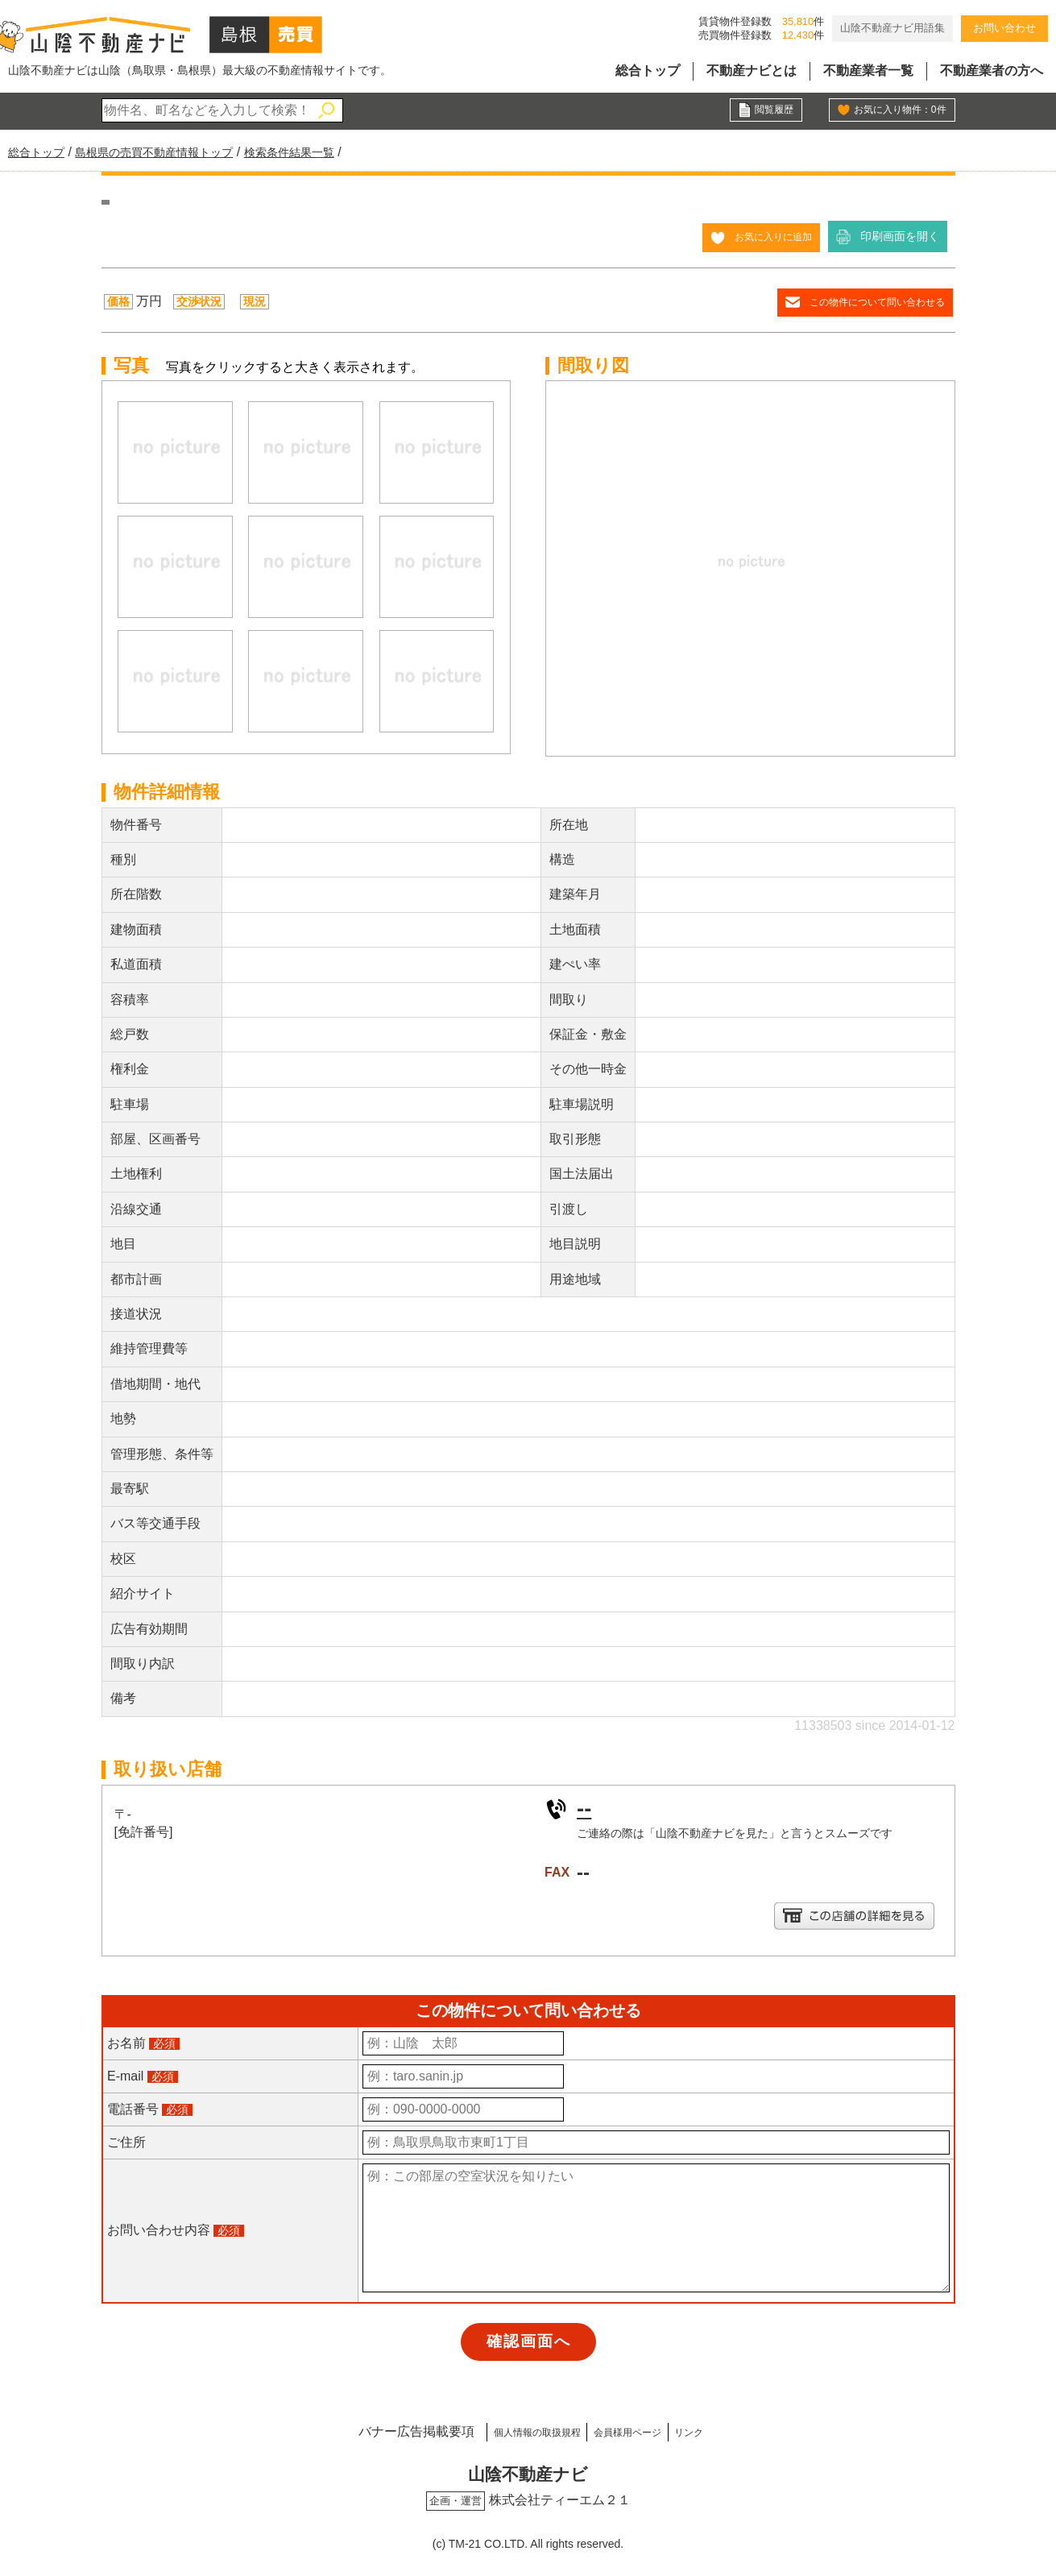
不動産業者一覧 (868, 70)
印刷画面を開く (899, 236)
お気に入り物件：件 (892, 111)
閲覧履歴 (770, 111)
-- (585, 1807)
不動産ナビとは (751, 70)
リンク (726, 2430)
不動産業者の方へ (991, 70)
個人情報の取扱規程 (509, 2430)
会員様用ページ (637, 2430)
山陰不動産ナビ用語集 (892, 28)
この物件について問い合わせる (866, 301)
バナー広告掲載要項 (368, 2430)
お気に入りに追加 (767, 236)
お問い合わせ (1004, 28)
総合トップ (647, 70)
